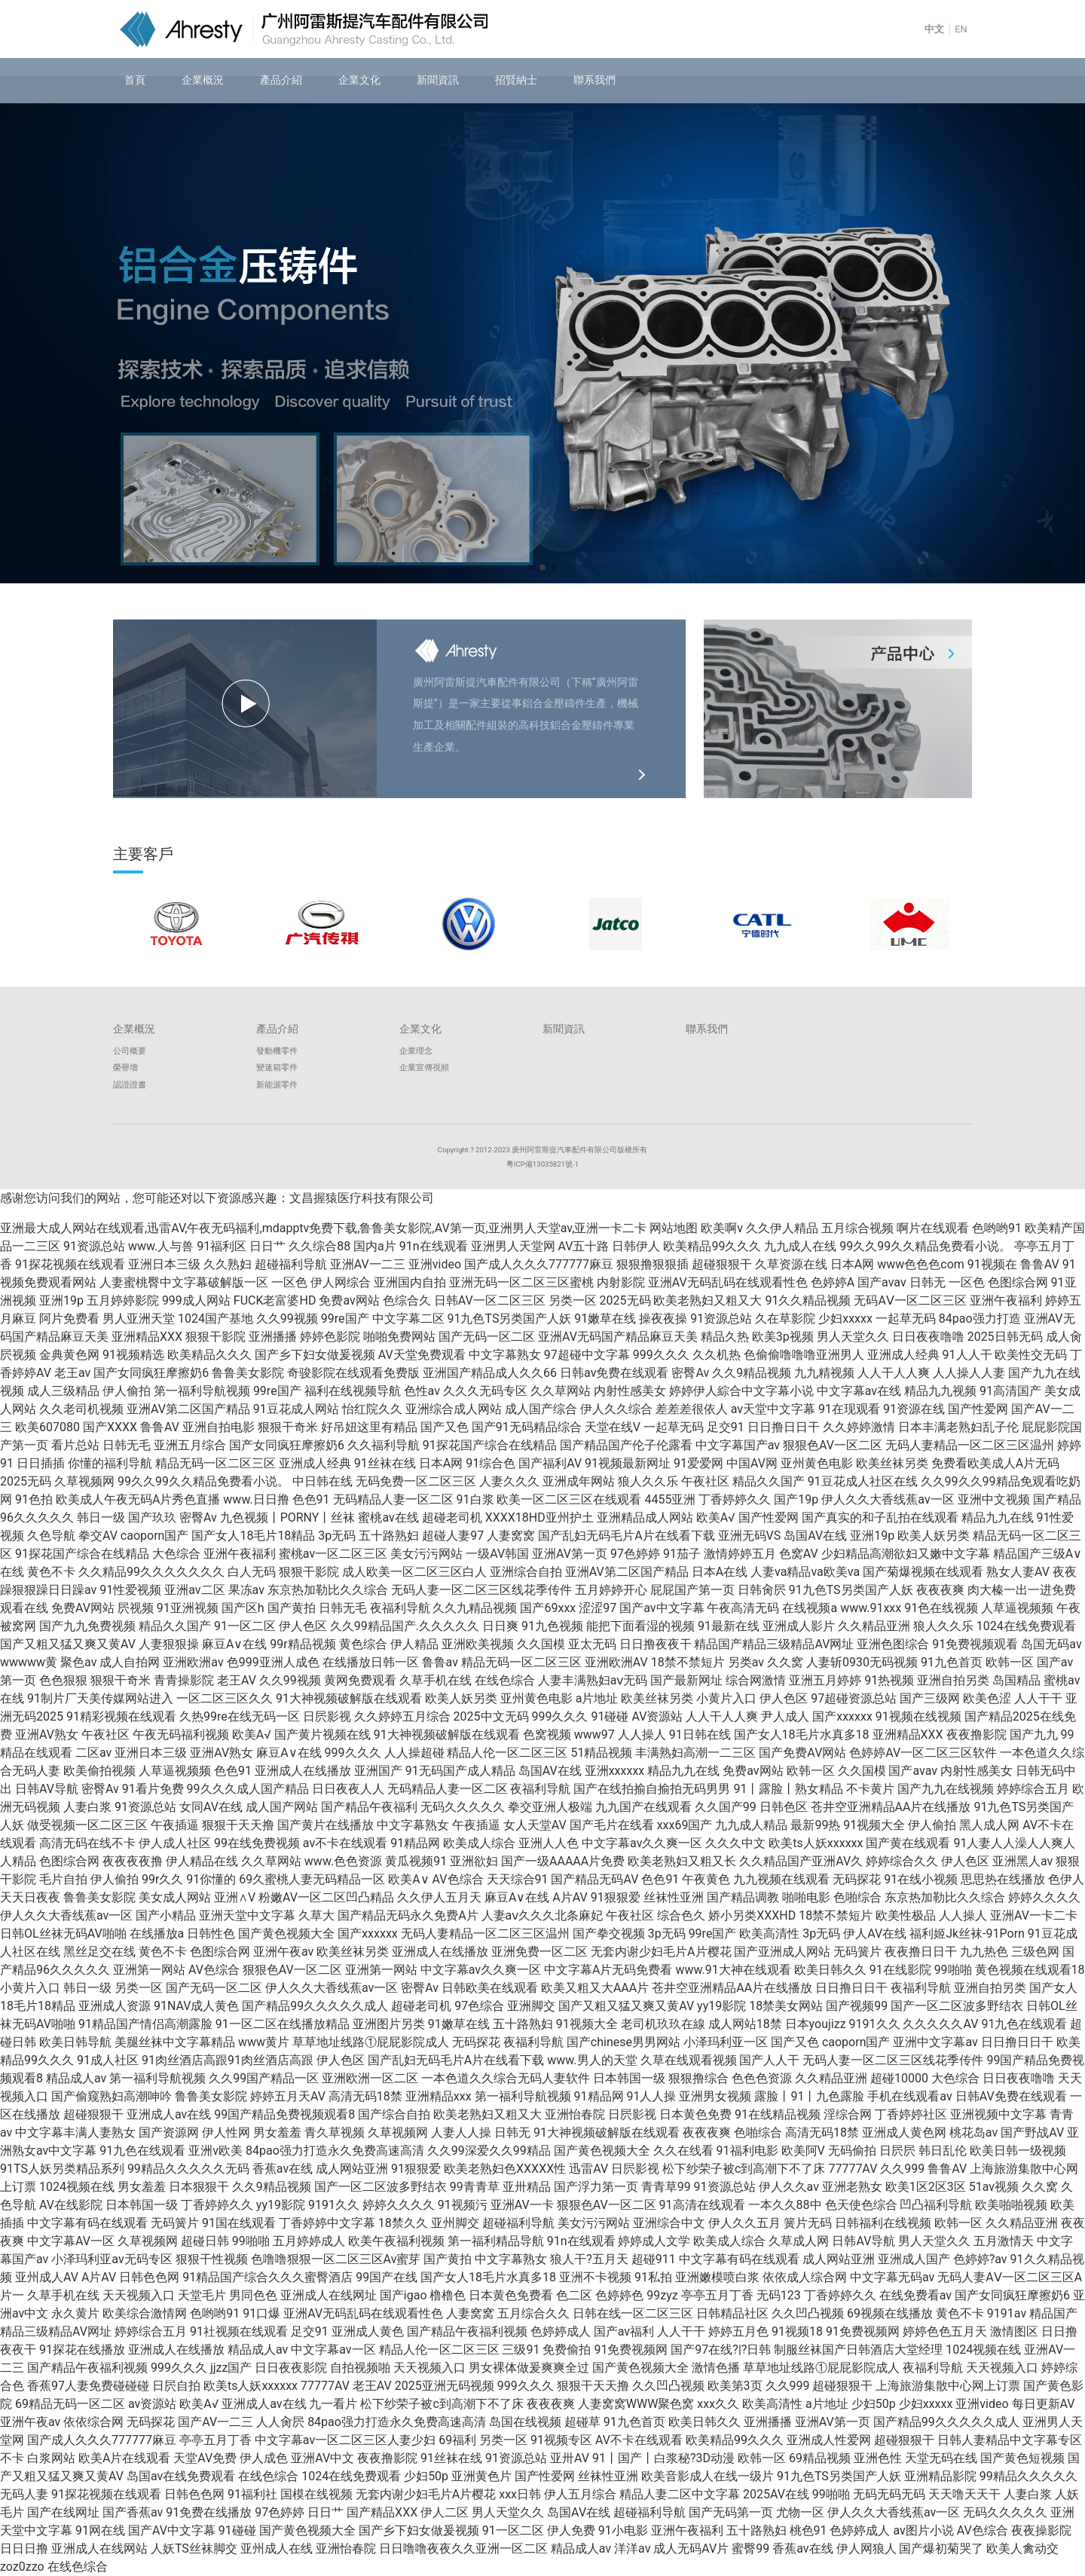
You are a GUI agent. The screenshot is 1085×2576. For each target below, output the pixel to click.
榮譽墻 (125, 1067)
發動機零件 (277, 1051)
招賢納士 (516, 80)
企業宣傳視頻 (424, 1067)
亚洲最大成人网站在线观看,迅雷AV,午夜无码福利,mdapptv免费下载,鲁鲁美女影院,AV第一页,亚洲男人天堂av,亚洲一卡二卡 (323, 1228)
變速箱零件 (277, 1067)
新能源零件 (277, 1085)
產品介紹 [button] (281, 80)
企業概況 (203, 80)
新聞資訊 (438, 80)
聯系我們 (594, 80)
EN (961, 29)
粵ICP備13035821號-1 (542, 1164)
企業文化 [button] (359, 80)
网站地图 (673, 1228)
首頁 (134, 80)
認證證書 (129, 1085)
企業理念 (415, 1051)
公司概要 (129, 1051)
